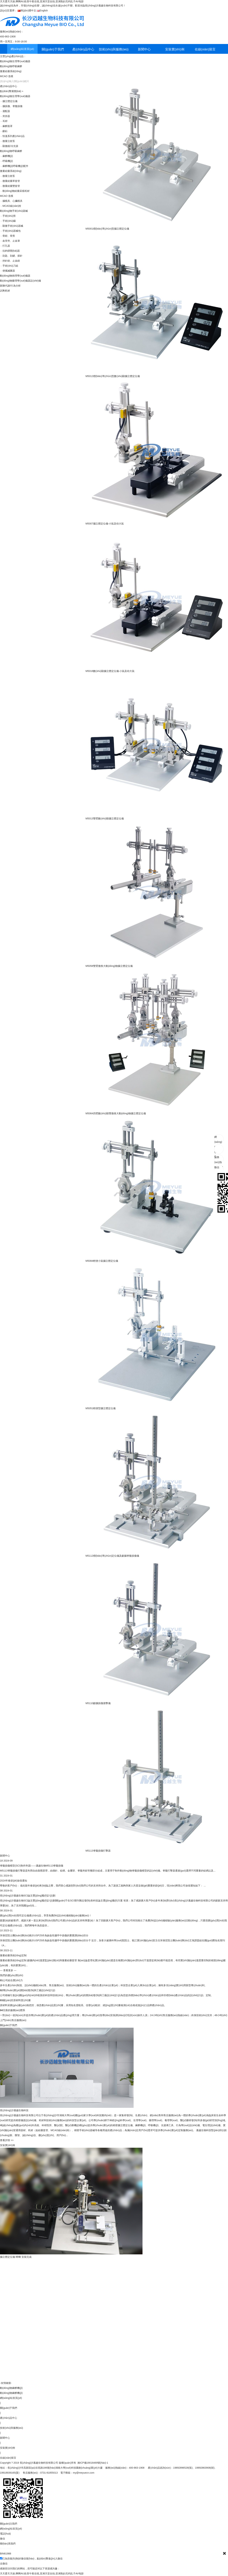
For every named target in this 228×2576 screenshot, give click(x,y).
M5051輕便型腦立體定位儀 (101, 1408)
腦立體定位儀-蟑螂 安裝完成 (16, 2256)
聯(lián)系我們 (7, 2543)
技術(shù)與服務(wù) (113, 49)
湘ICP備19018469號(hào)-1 (92, 2462)
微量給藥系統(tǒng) (11, 71)
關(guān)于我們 (53, 49)
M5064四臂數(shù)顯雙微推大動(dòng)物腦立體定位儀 (116, 1113)
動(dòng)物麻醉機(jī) (11, 2388)
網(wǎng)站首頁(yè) (22, 48)
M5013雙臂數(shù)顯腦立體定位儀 (105, 818)
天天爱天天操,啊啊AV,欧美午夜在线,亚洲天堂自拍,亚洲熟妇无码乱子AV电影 (42, 1)
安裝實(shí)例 (174, 49)
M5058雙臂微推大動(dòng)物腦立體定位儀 (109, 966)
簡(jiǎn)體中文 (27, 10)
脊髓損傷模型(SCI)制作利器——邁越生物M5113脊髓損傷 (31, 1865)
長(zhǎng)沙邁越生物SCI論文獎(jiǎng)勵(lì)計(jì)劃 (27, 1895)
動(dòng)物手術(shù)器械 (14, 210)
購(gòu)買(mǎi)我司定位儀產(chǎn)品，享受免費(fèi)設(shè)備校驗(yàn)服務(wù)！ (46, 1915)
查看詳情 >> (7, 2140)
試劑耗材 (5, 290)
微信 (2, 2538)
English (42, 10)
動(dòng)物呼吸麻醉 (11, 66)
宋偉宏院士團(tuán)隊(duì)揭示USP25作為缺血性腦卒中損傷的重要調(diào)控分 (44, 1935)
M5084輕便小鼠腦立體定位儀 (102, 1260)
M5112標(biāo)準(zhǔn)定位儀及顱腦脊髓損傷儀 (112, 1555)
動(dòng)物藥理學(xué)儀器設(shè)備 (20, 280)
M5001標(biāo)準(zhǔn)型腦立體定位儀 (107, 228)
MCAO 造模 (6, 76)
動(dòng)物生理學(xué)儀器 (15, 61)
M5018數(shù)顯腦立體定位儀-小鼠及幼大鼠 (110, 671)
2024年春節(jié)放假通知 (13, 1880)
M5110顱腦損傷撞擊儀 (98, 1703)
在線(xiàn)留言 (205, 49)
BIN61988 (5, 2548)
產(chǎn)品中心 (83, 49)
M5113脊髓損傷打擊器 (98, 1850)
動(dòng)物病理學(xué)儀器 (15, 275)
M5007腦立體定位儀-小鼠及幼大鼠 (105, 523)
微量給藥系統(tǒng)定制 (13, 1955)
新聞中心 (144, 49)
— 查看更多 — (8, 1970)
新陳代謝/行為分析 (10, 285)
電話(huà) (5, 2533)
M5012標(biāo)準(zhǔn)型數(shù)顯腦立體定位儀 (113, 376)
